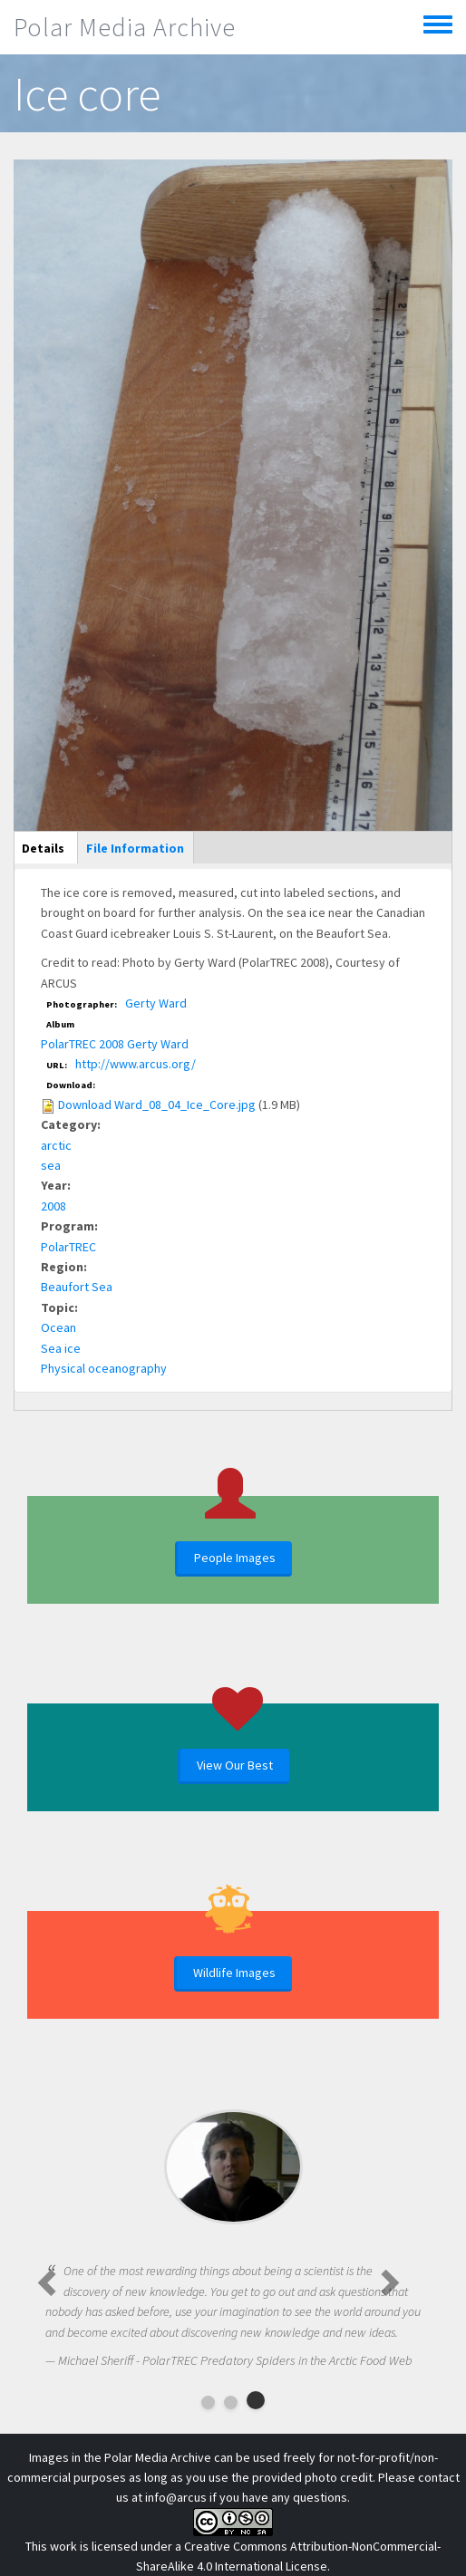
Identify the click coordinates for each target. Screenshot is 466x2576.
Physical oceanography (104, 1368)
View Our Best (235, 1765)
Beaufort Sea (76, 1286)
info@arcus (176, 2497)
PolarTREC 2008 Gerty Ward (115, 1044)
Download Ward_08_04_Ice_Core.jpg (157, 1104)
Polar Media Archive (125, 27)
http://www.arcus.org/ (135, 1064)
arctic (56, 1145)
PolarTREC (68, 1247)
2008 (53, 1206)
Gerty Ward (156, 1003)
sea (51, 1165)
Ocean (58, 1327)
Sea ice (61, 1348)
